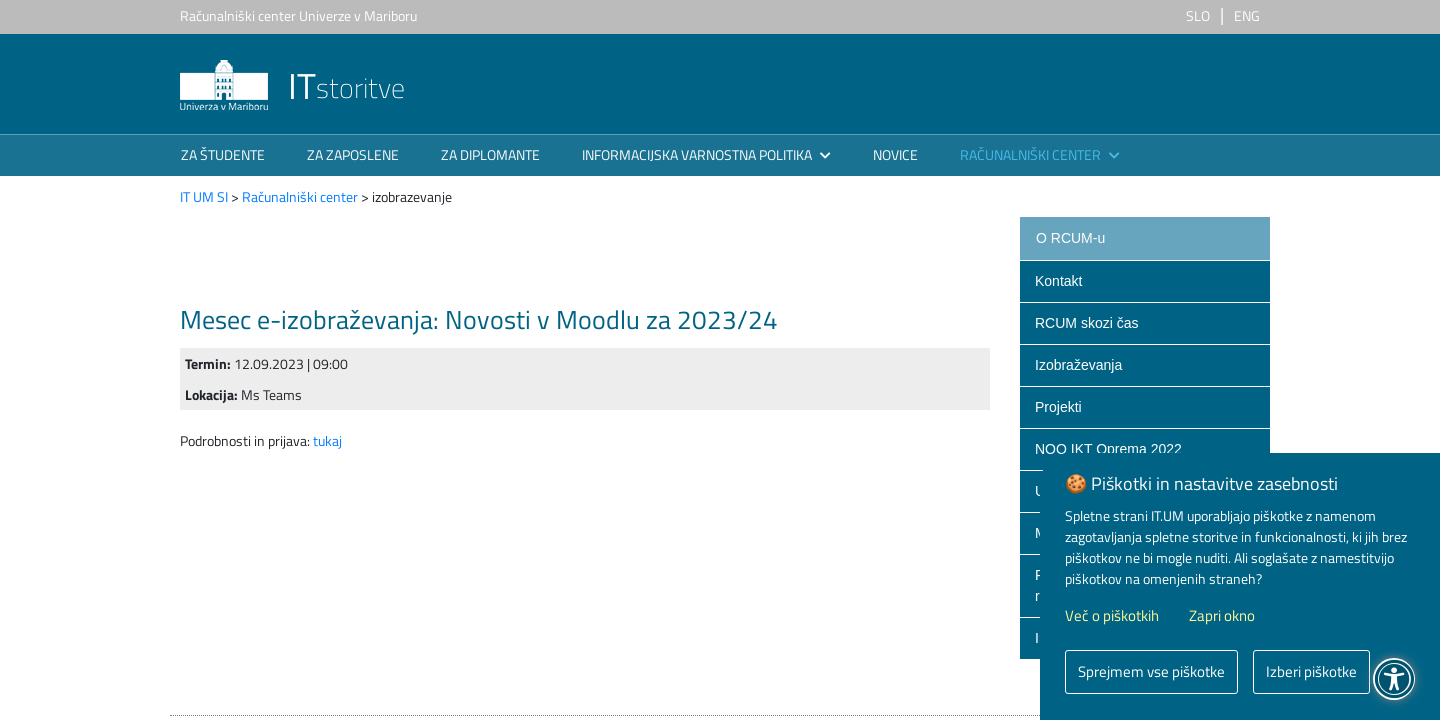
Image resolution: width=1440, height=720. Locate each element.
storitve (292, 87)
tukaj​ (327, 440)
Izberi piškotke (1311, 671)
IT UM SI (204, 196)
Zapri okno (1222, 616)
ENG (1247, 15)
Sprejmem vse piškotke (1151, 671)
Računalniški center (300, 196)
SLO (1198, 15)
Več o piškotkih (1112, 616)
